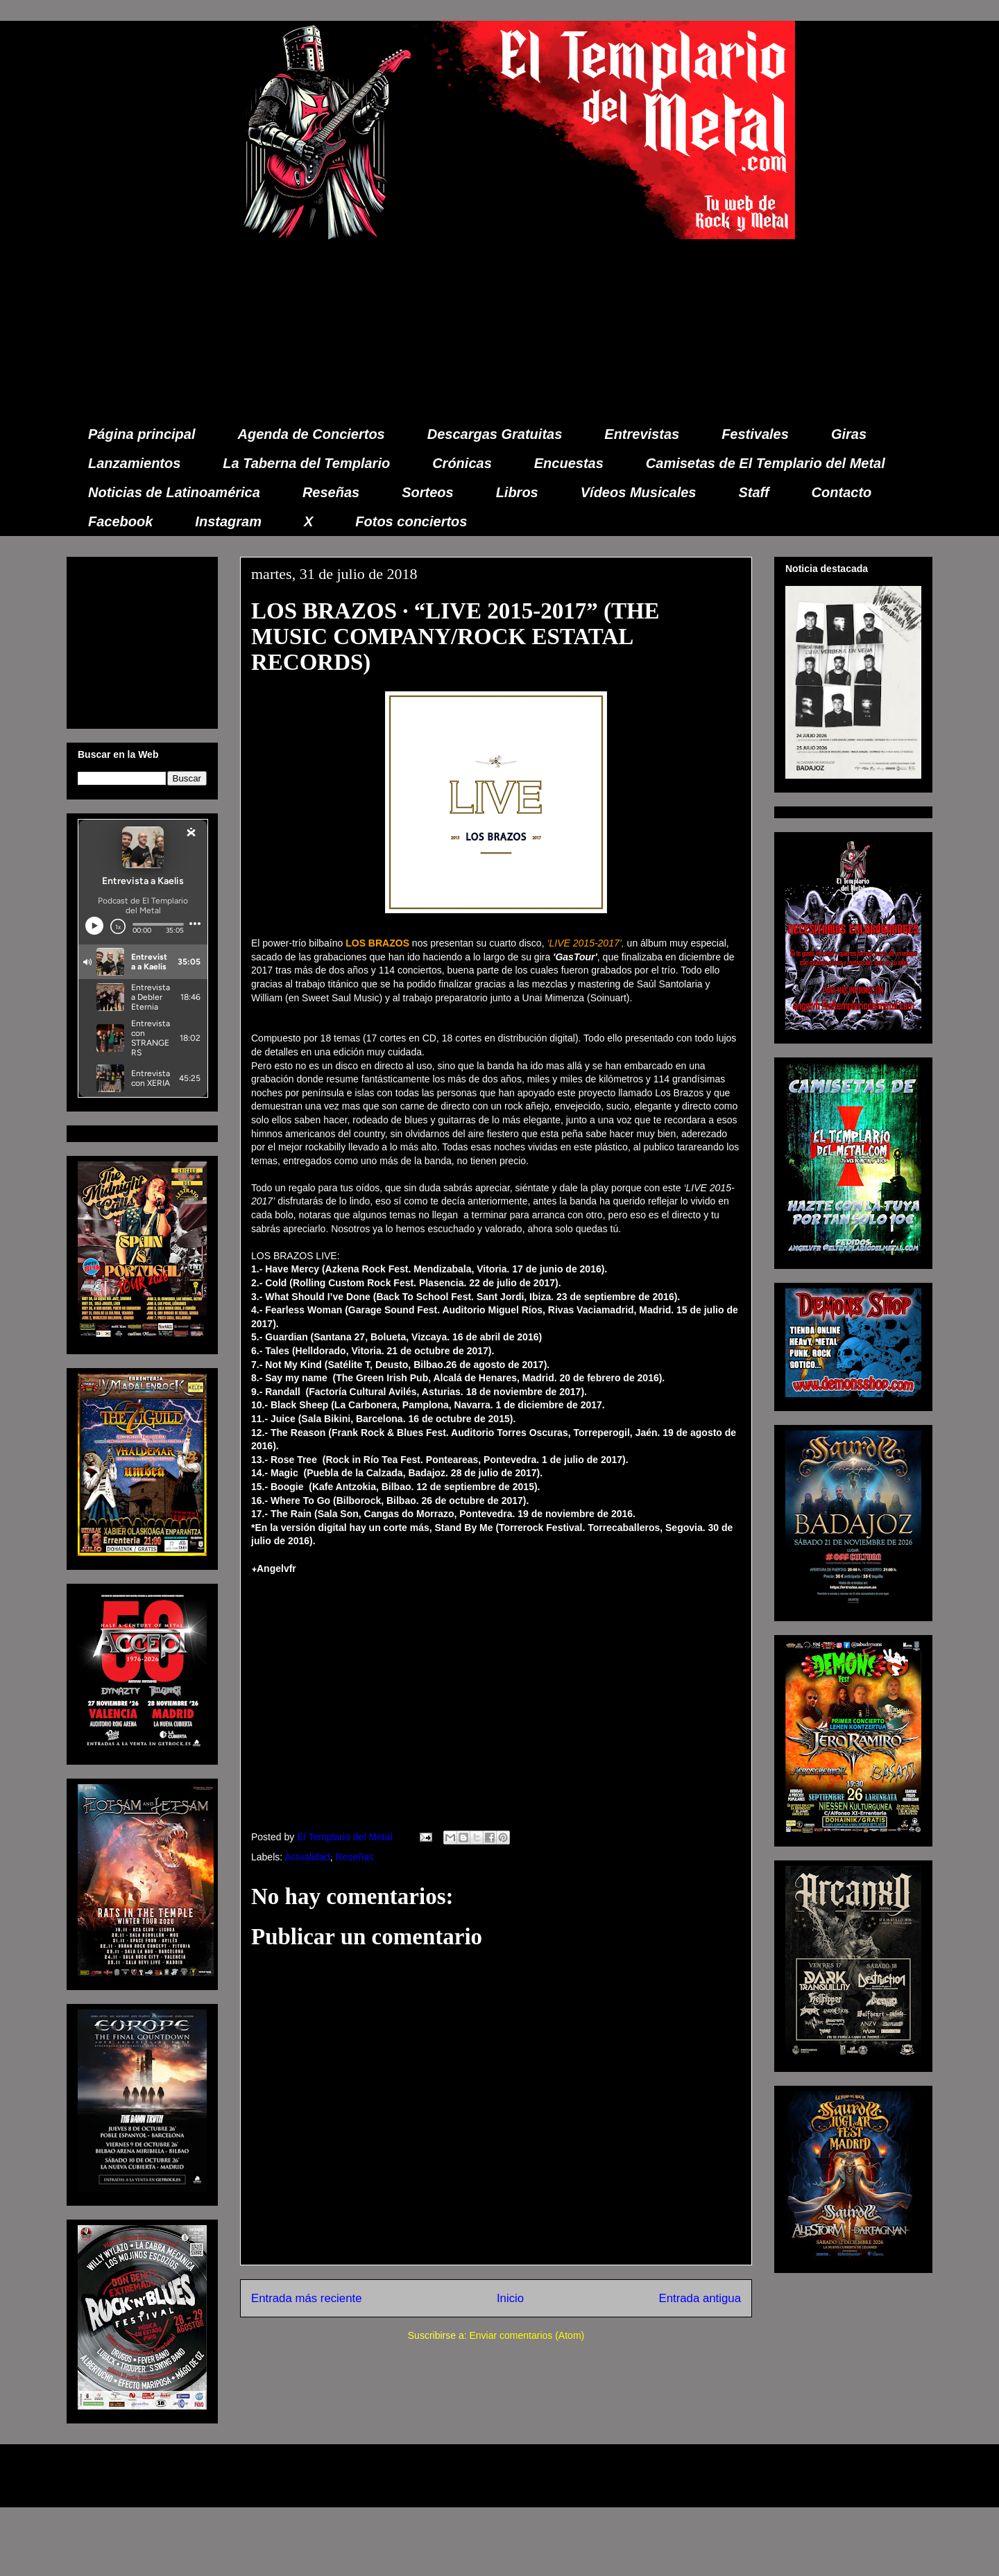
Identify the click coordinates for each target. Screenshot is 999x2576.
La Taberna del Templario (306, 463)
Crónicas (462, 463)
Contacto (842, 492)
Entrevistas (641, 434)
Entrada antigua (700, 2298)
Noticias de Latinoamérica (174, 492)
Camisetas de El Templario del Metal (765, 463)
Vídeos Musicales (639, 492)
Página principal (141, 434)
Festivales (755, 434)
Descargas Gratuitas (495, 434)
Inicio (510, 2298)
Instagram (228, 521)
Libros (517, 492)
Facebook (120, 521)
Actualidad (307, 1856)
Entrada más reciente (306, 2298)
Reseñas (330, 492)
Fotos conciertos (411, 521)
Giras (848, 434)
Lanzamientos (134, 463)
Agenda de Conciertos (310, 434)
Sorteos (427, 492)
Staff (754, 492)
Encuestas (569, 463)
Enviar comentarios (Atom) (526, 2335)
